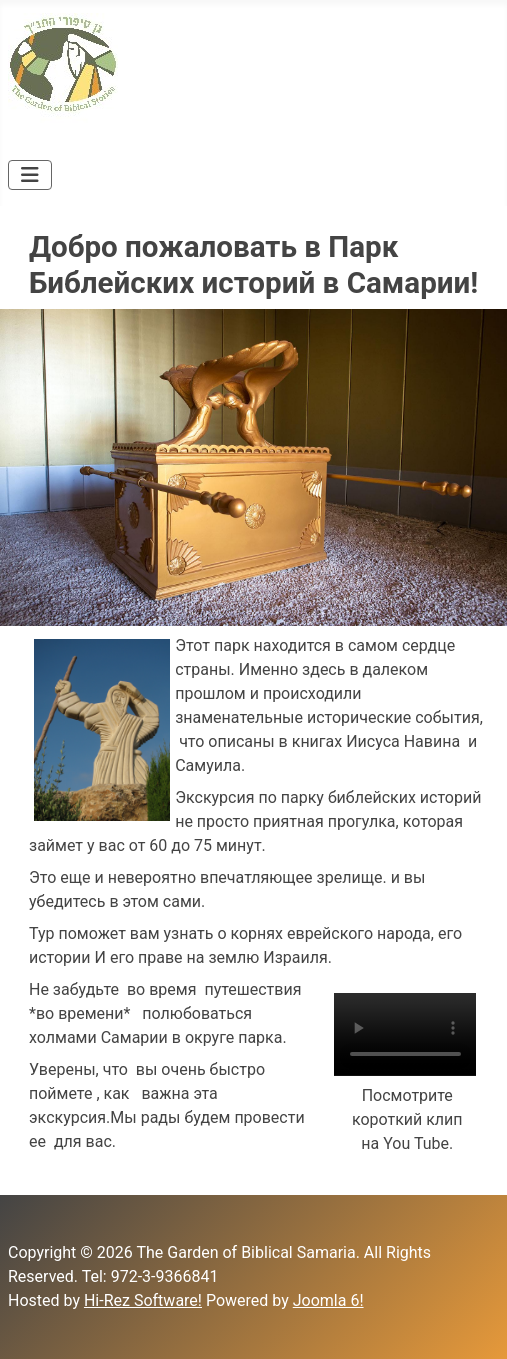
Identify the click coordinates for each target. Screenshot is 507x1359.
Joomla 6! (328, 1300)
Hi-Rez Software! (143, 1300)
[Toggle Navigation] (30, 175)
